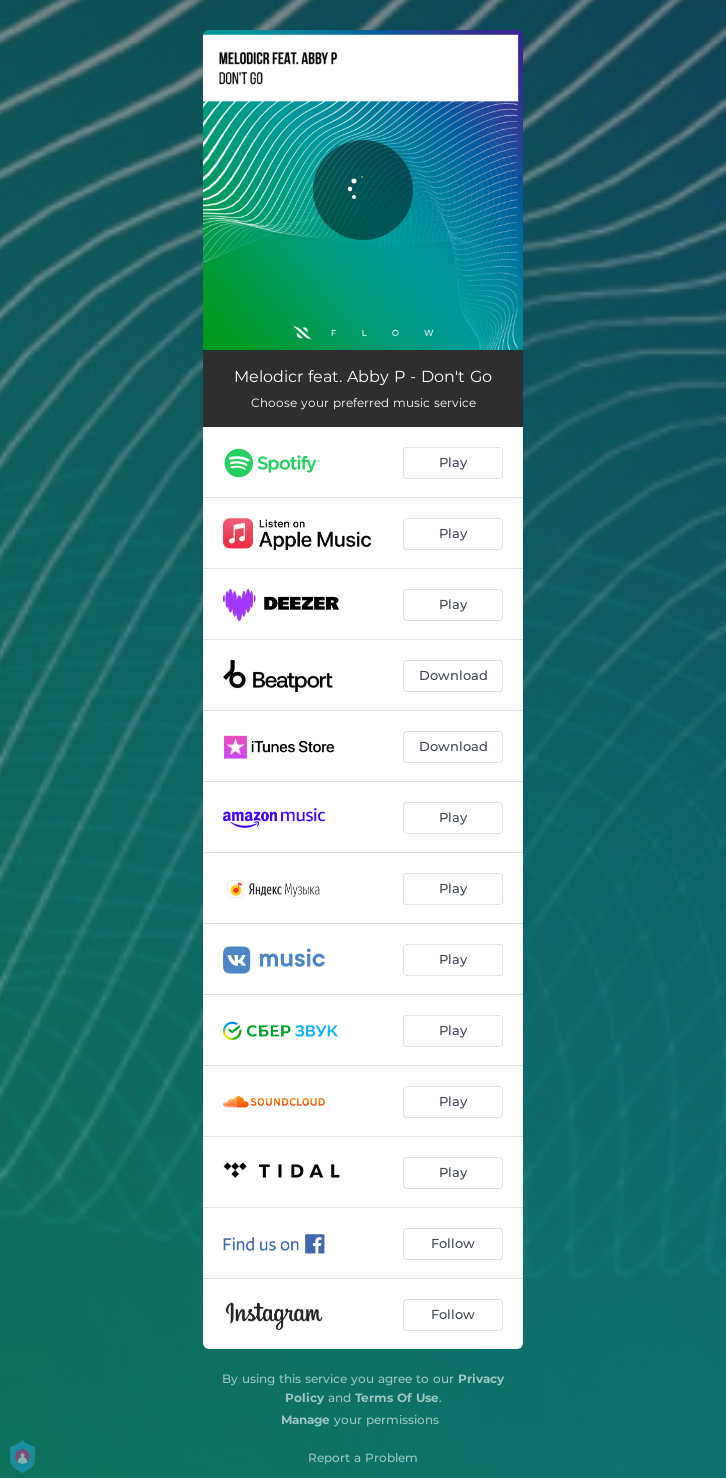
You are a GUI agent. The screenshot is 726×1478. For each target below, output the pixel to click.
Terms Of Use (397, 1397)
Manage (305, 1419)
